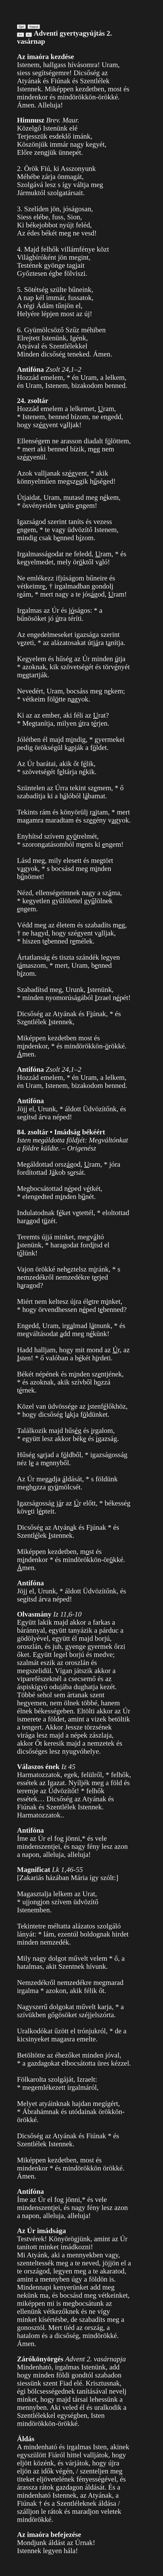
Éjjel (21, 26)
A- (28, 34)
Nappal (33, 26)
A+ (20, 34)
